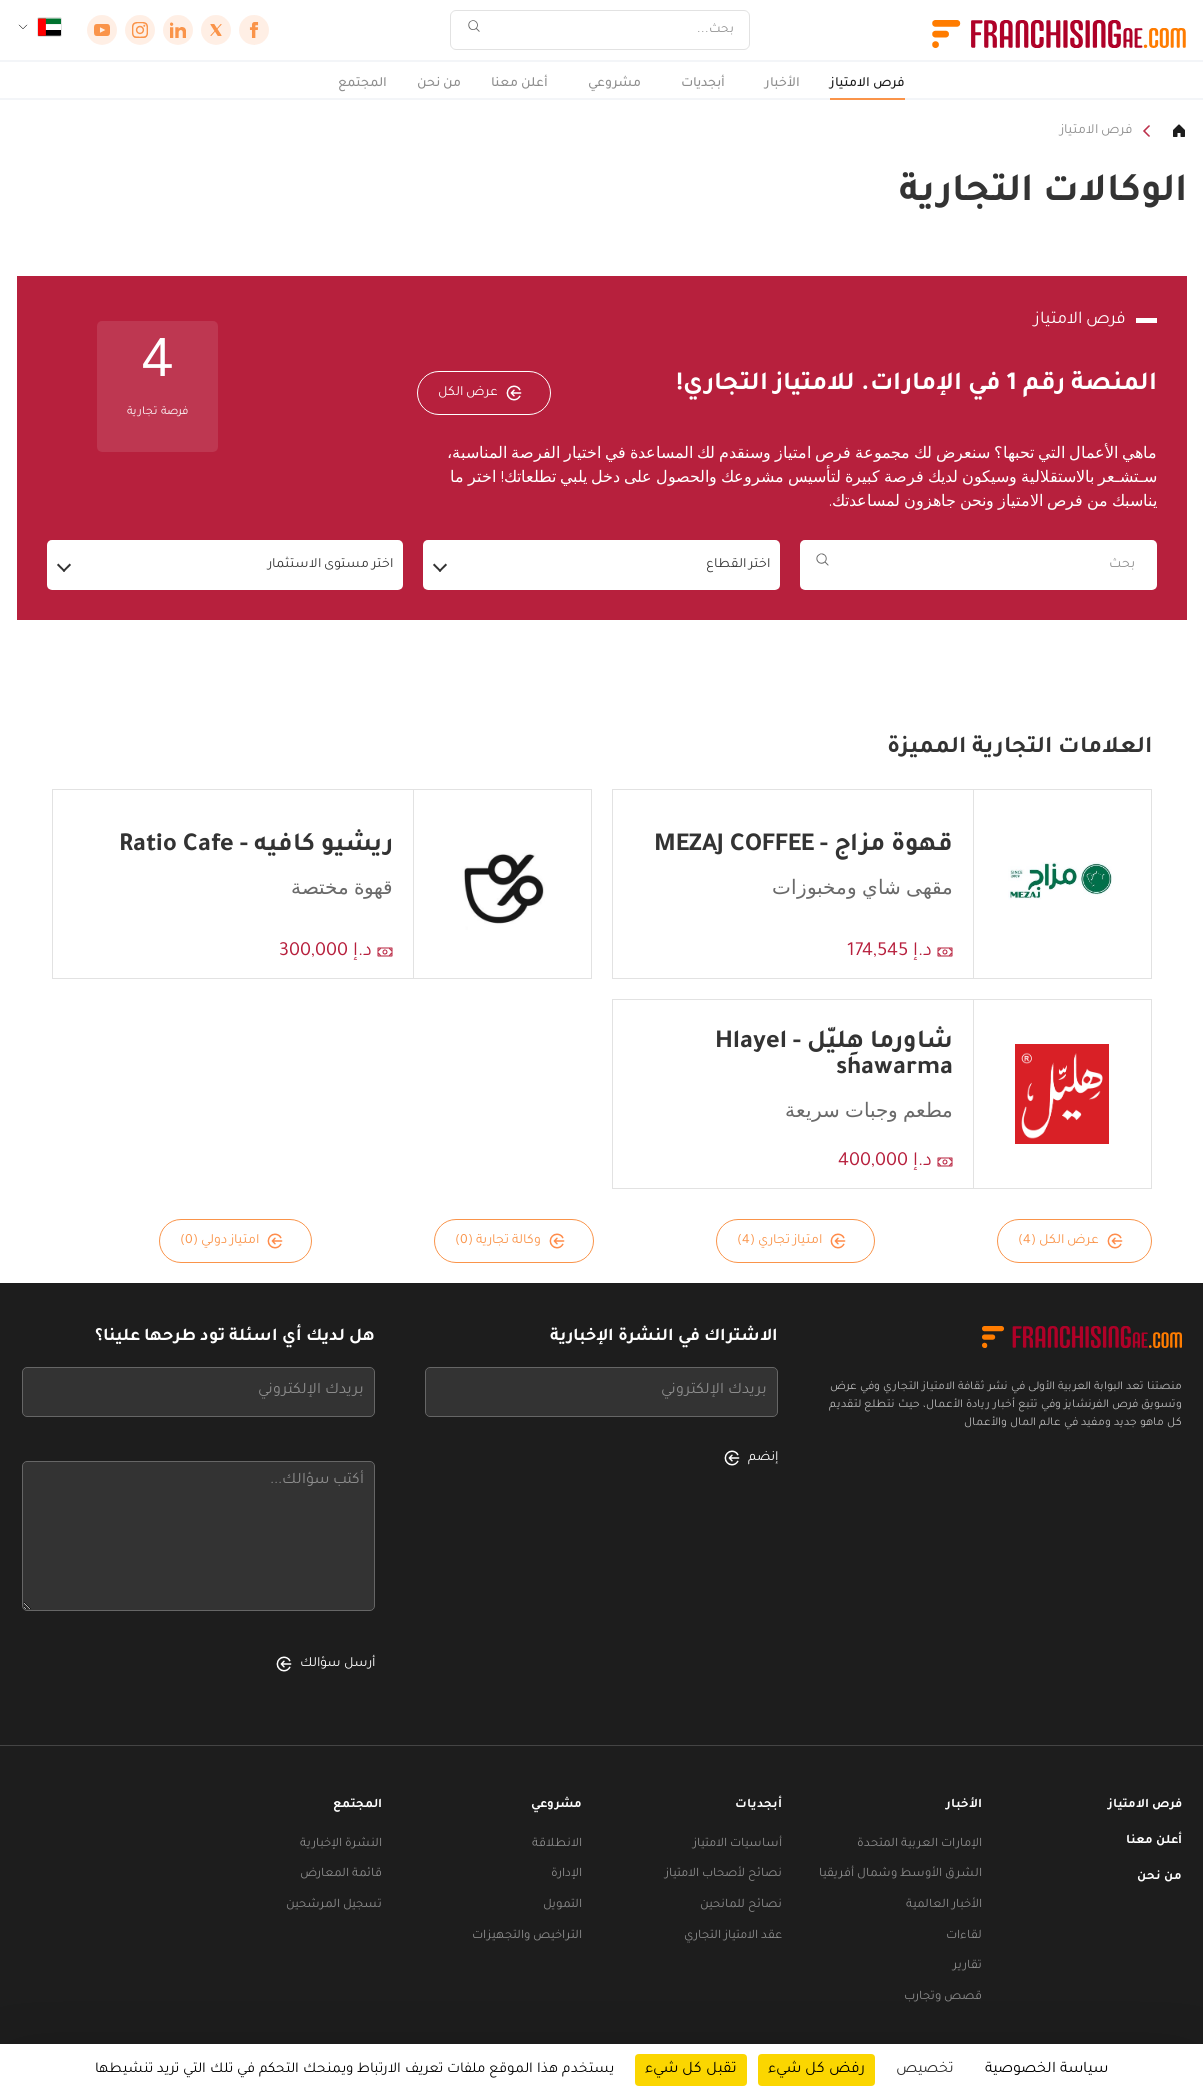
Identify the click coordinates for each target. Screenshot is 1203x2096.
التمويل (562, 1905)
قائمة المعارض (341, 1874)
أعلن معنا (519, 84)
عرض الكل (480, 393)
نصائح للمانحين (741, 1905)
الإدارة (566, 1874)
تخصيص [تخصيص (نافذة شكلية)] (925, 2070)
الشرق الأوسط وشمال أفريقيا (900, 1874)
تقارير (967, 1966)
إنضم (751, 1458)
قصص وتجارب (943, 1997)
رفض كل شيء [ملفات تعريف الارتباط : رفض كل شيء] (816, 2070)
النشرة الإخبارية (341, 1844)
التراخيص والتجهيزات (527, 1936)
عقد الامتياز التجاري (733, 1936)
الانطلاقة (557, 1844)
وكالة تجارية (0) (510, 1241)
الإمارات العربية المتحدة (919, 1844)
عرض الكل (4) (1070, 1241)
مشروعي (614, 84)
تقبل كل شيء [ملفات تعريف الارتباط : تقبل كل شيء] (691, 2070)
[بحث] (613, 30)
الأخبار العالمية (944, 1905)
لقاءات (964, 1936)
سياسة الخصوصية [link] (1046, 2070)
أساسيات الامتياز (737, 1844)
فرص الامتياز (867, 84)
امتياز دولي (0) (231, 1241)
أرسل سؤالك (325, 1664)
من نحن (439, 84)
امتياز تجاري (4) (791, 1241)
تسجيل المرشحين (334, 1905)
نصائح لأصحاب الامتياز (723, 1874)
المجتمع (362, 84)
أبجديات (703, 84)
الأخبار (782, 84)
